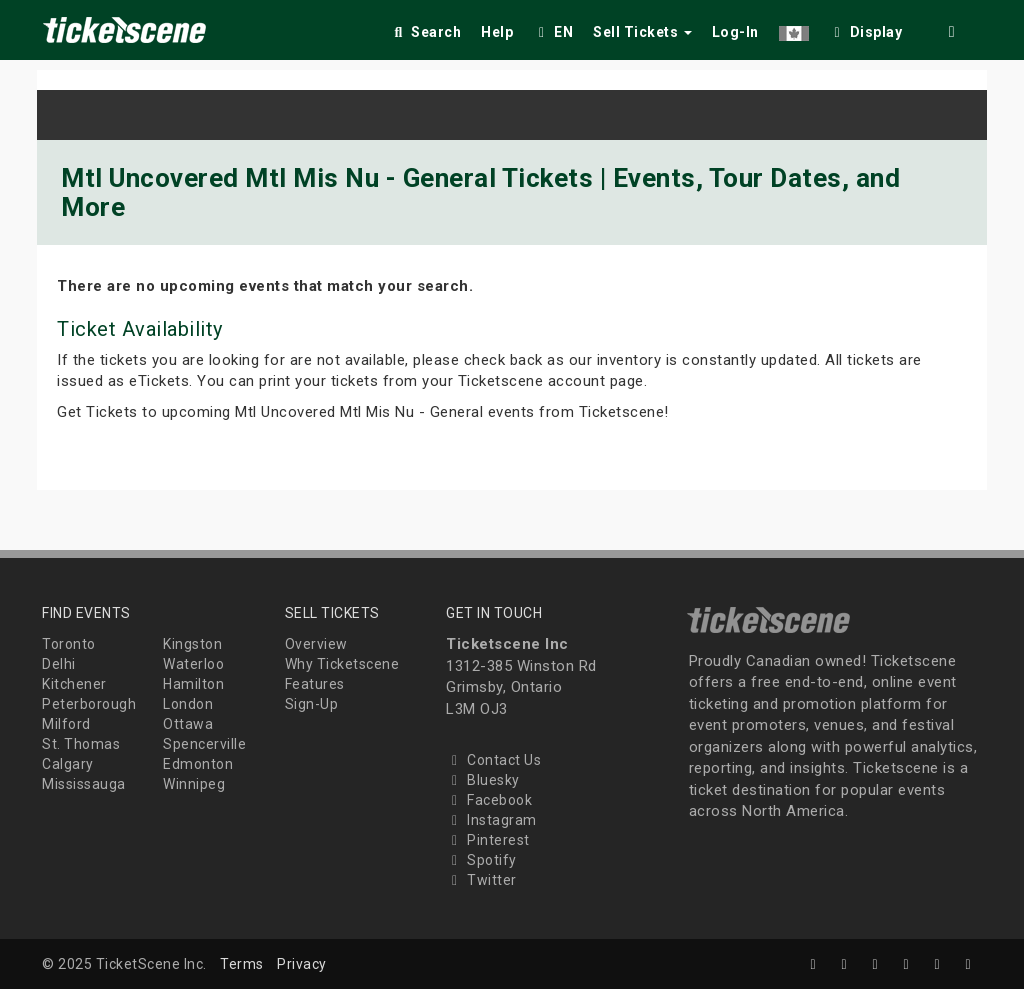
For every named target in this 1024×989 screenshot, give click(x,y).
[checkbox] (866, 28)
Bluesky (483, 780)
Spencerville (204, 744)
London (188, 704)
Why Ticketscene (342, 664)
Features (315, 684)
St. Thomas (81, 744)
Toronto (69, 644)
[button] (794, 28)
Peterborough (89, 704)
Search (425, 32)
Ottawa (188, 724)
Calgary (68, 764)
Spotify (481, 860)
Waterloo (193, 664)
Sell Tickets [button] (642, 32)
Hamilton (193, 684)
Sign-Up (312, 704)
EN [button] (553, 32)
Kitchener (74, 684)
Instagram (491, 820)
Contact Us (493, 760)
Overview (316, 644)
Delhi (59, 664)
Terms (242, 964)
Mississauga (84, 784)
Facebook (489, 800)
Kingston (192, 644)
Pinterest (488, 840)
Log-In (735, 32)
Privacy (302, 964)
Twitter (481, 880)
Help (497, 32)
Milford (66, 724)
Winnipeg (194, 784)
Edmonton (198, 764)
